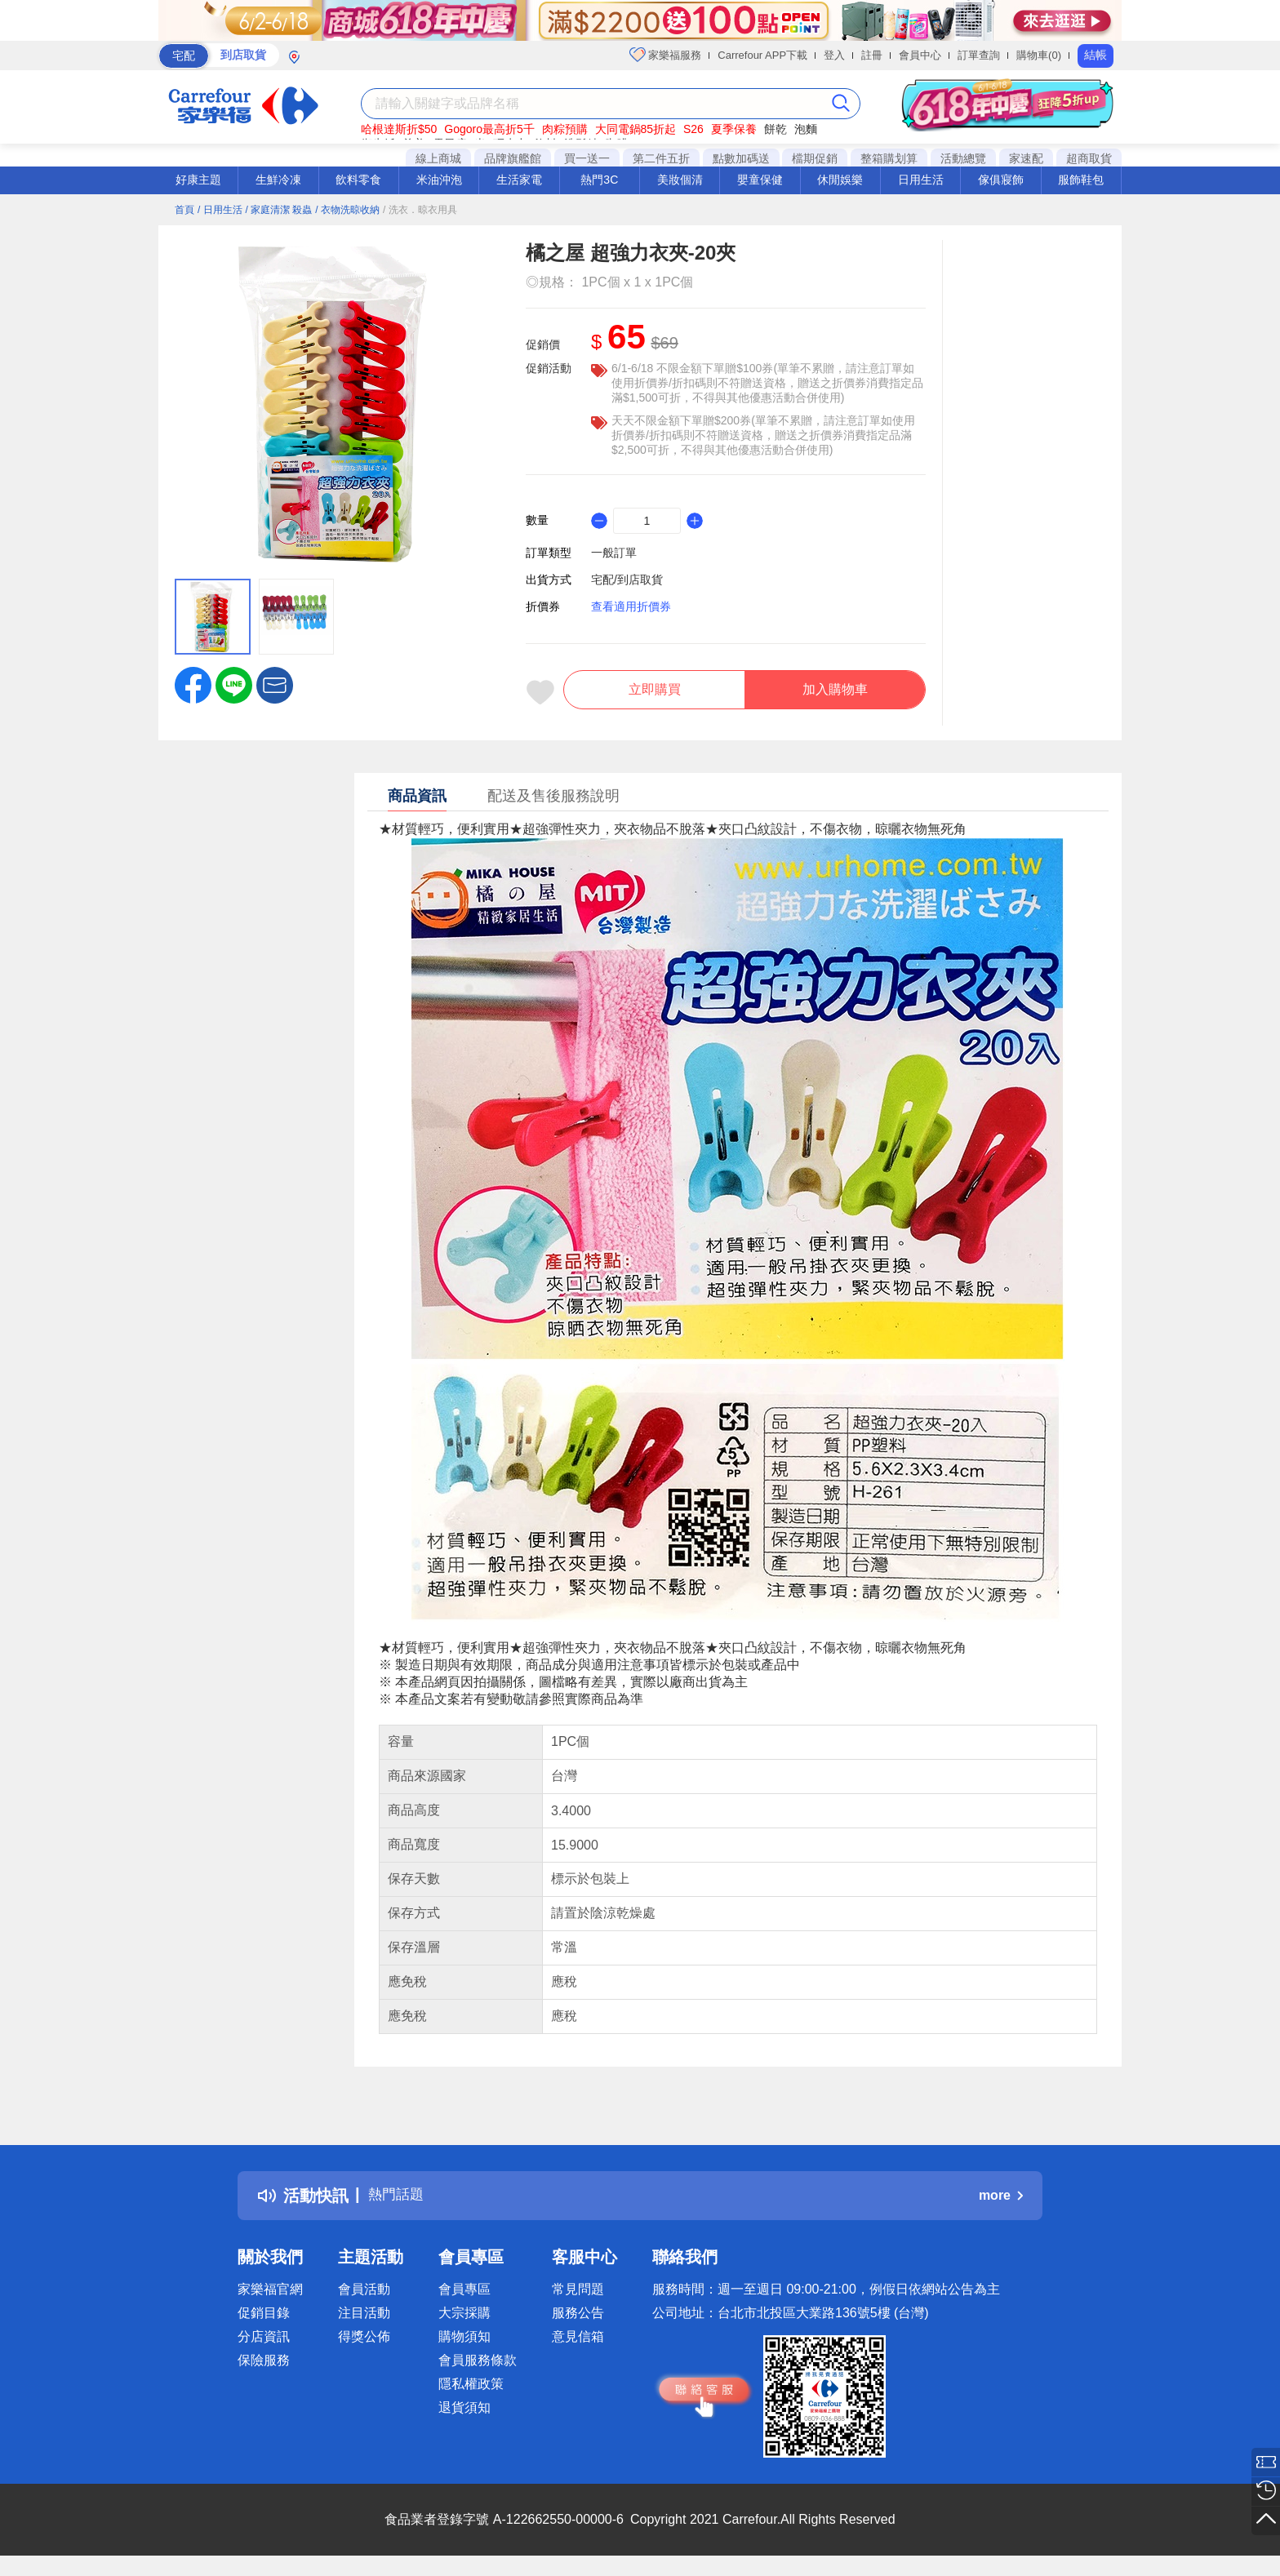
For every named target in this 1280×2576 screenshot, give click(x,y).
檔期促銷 (815, 158)
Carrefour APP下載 (762, 55)
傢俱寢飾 (1001, 179)
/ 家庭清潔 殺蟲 (278, 209)
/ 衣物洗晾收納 (347, 209)
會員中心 (920, 55)
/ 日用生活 (220, 209)
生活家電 (519, 179)
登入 (834, 55)
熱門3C (599, 179)
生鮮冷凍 (278, 179)
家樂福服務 (665, 54)
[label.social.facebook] (193, 684)
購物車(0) (1038, 55)
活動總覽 (963, 158)
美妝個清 (680, 179)
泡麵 (805, 128)
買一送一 (587, 158)
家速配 (1026, 158)
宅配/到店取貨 (627, 579)
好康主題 (198, 179)
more (1001, 2203)
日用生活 (921, 179)
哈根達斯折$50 (399, 128)
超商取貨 (1089, 158)
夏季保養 (734, 128)
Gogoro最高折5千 (489, 128)
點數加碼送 (741, 158)
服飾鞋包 (1081, 179)
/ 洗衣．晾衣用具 (420, 209)
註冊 (871, 55)
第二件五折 (661, 158)
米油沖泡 (439, 179)
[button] (274, 684)
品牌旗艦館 (512, 158)
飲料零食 (358, 179)
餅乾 (775, 128)
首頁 (184, 209)
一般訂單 (614, 552)
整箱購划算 (889, 158)
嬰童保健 (760, 179)
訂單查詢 (979, 55)
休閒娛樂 (840, 179)
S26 (693, 128)
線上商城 (438, 158)
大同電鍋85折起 (636, 128)
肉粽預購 (565, 128)
